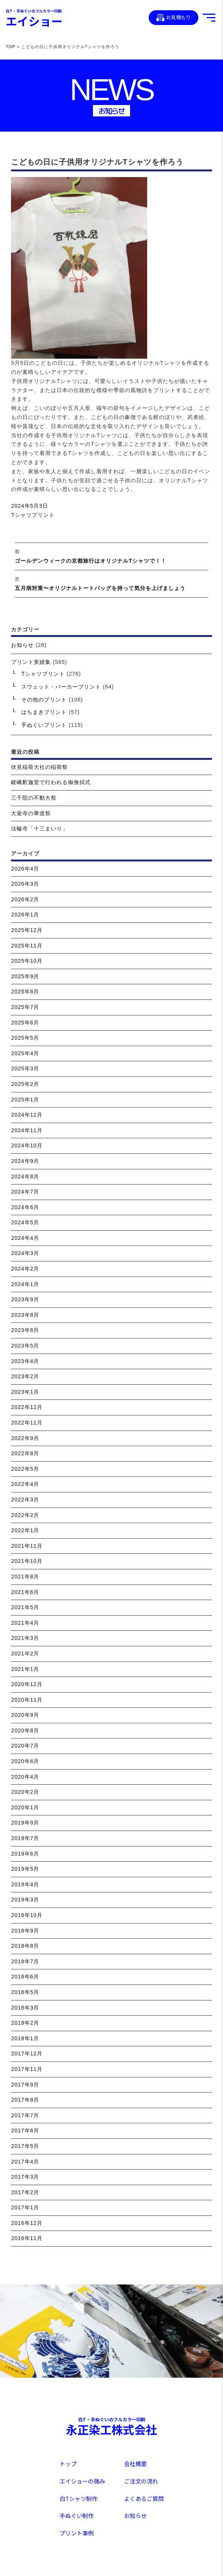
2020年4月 (25, 1777)
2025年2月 (25, 1084)
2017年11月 (26, 2069)
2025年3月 (25, 1068)
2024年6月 (25, 1207)
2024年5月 (25, 1222)
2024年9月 (25, 1161)
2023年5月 (25, 1346)
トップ (68, 2464)
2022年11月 (26, 1423)
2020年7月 (25, 1746)
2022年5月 (25, 1469)
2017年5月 (25, 2146)
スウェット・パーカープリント (61, 687)
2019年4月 (25, 1884)
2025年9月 (25, 976)
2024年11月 (26, 1130)
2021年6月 (25, 1592)
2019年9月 (25, 1823)
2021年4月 (25, 1623)
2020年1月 (25, 1807)
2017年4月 (25, 2162)
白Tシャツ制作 (78, 2498)
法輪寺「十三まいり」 (39, 828)
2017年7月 (25, 2115)
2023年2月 (25, 1376)
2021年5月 (25, 1607)
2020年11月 (26, 1700)
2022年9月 (25, 1438)
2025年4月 (25, 1053)
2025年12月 (26, 930)
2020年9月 (25, 1715)
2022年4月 (25, 1484)
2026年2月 (25, 899)
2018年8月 (25, 1946)
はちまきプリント (44, 712)
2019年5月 (25, 1869)
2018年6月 (25, 1977)
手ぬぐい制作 (77, 2516)
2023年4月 (25, 1361)
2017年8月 (25, 2100)
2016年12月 (26, 2223)
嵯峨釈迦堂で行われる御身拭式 (51, 782)
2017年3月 (25, 2177)
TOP (10, 46)
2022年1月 (25, 1530)
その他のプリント (44, 700)
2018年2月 (25, 2023)
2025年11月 (26, 946)
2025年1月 (25, 1100)
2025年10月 (26, 961)
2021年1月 (25, 1669)
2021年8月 (25, 1577)
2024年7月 (25, 1192)
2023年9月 (25, 1299)
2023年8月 (25, 1315)
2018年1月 (25, 2038)
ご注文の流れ (141, 2481)
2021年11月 (26, 1546)
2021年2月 (25, 1653)
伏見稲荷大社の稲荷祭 (39, 767)
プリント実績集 (31, 662)
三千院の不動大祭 (34, 798)
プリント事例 (77, 2533)
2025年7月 (25, 1007)
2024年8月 (25, 1176)
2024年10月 (26, 1145)
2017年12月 (26, 2053)
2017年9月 (25, 2085)
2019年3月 (25, 1900)
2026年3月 (25, 884)
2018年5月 (25, 1992)
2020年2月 (25, 1792)
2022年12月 (26, 1407)
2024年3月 (25, 1253)
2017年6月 (25, 2130)
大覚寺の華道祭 (31, 813)
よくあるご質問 (144, 2498)
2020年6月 (25, 1761)
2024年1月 (25, 1284)
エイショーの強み (82, 2481)
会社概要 (135, 2464)
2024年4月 (25, 1238)
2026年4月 (25, 869)
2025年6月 (25, 1023)
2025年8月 (25, 991)
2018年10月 (26, 1915)
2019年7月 (25, 1838)
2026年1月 (25, 914)
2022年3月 (25, 1500)
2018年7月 (25, 1961)
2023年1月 (25, 1392)
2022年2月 (25, 1515)
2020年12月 (26, 1684)
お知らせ (22, 645)
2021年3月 (25, 1638)
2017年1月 (25, 2207)
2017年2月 (25, 2192)
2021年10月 (26, 1561)
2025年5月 (25, 1038)
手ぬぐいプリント (44, 725)
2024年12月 (26, 1115)
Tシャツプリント (33, 515)
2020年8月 (25, 1730)
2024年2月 (25, 1269)
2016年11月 (26, 2238)
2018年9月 (25, 1931)
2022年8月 (25, 1453)
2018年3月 (25, 2008)
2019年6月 (25, 1854)
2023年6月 (25, 1330)
